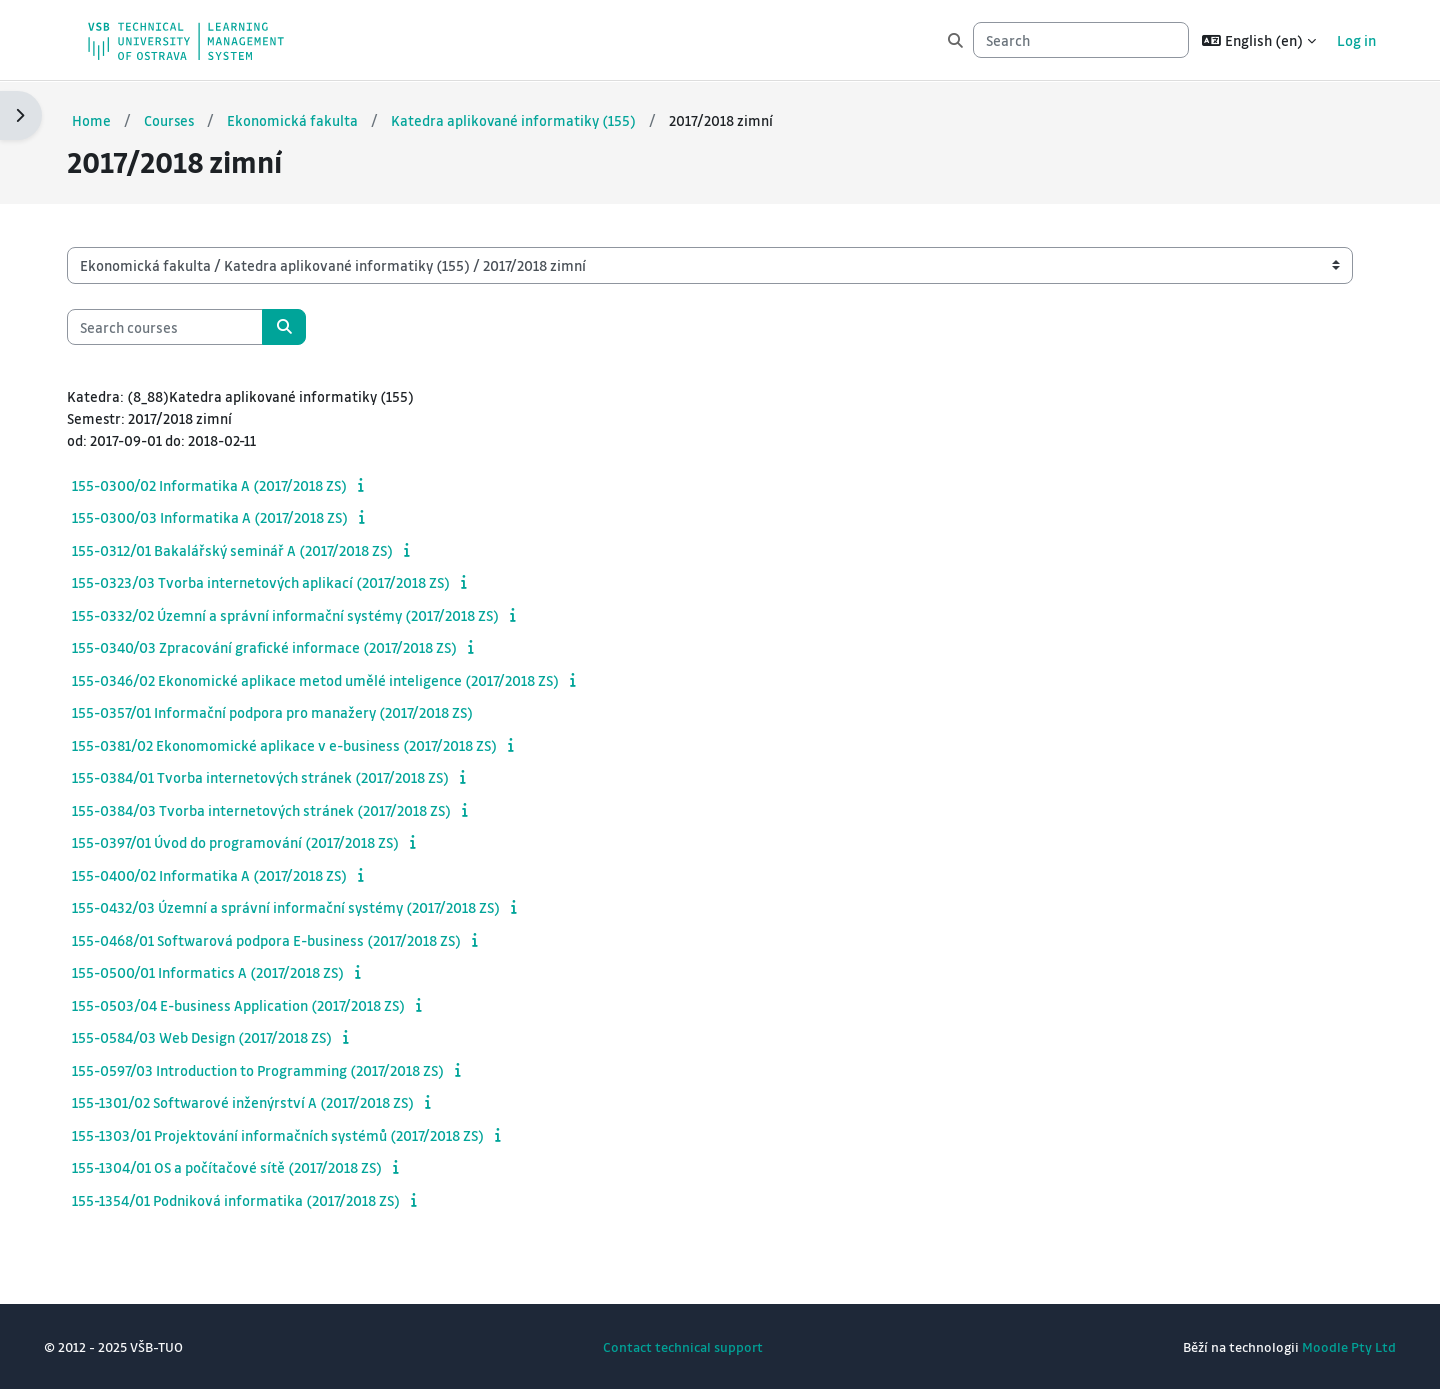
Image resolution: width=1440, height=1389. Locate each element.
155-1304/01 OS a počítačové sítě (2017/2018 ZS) (247, 1167)
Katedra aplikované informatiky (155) (536, 119)
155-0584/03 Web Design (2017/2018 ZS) (222, 1037)
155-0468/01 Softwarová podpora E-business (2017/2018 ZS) (286, 939)
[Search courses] (185, 325)
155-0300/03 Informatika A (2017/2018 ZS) (230, 517)
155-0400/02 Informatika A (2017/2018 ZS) (229, 874)
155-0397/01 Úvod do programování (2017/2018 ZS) (255, 842)
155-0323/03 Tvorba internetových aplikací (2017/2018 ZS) (281, 582)
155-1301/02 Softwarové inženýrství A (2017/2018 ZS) (263, 1102)
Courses (190, 119)
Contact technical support (683, 1346)
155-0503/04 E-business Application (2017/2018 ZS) (258, 1004)
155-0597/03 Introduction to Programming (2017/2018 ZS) (278, 1069)
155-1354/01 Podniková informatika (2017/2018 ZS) (256, 1199)
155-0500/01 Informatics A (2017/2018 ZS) (228, 972)
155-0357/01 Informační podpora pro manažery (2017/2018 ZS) (292, 712)
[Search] (1081, 40)
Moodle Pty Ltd (1329, 1346)
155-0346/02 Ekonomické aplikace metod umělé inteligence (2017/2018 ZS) (335, 679)
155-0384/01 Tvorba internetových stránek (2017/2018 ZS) (280, 777)
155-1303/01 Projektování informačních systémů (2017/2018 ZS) (298, 1134)
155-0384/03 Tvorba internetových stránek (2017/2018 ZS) (281, 809)
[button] (1259, 40)
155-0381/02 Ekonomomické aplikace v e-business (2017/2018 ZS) (304, 744)
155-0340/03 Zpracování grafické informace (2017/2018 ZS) (284, 647)
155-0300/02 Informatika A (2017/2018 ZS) (229, 484)
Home (111, 119)
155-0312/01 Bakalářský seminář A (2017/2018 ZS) (252, 549)
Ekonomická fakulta (314, 119)
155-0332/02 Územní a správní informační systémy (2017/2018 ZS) (305, 614)
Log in (1356, 40)
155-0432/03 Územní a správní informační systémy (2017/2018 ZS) (306, 907)
